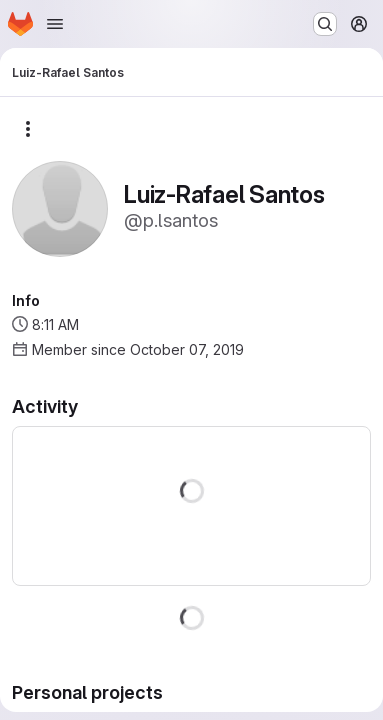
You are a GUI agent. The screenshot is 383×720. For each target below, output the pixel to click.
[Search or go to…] (325, 24)
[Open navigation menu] (55, 24)
